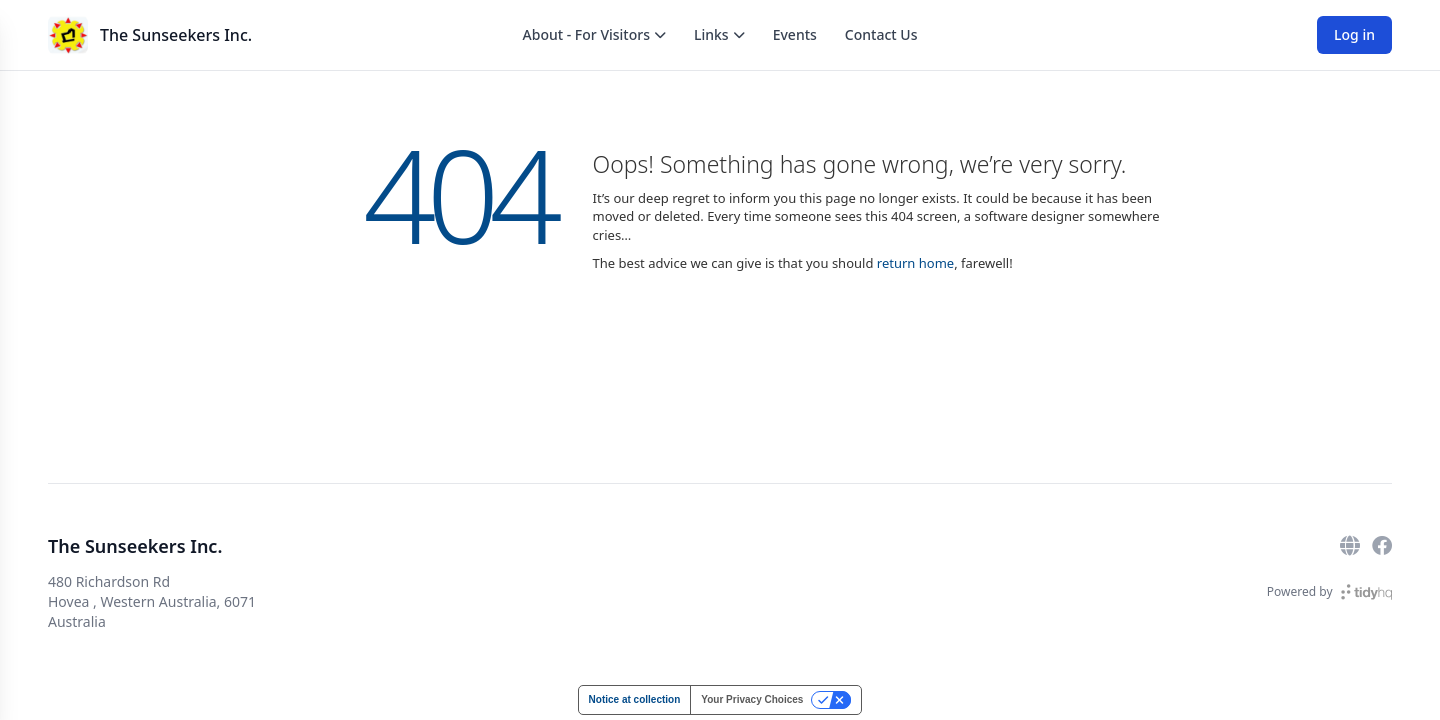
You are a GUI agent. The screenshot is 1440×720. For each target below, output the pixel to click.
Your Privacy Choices (752, 699)
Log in (1354, 34)
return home (915, 263)
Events (795, 34)
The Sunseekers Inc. (176, 35)
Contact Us (881, 34)
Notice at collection (635, 699)
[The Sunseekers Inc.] (68, 35)
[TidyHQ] (1366, 592)
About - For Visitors (594, 34)
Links (719, 34)
